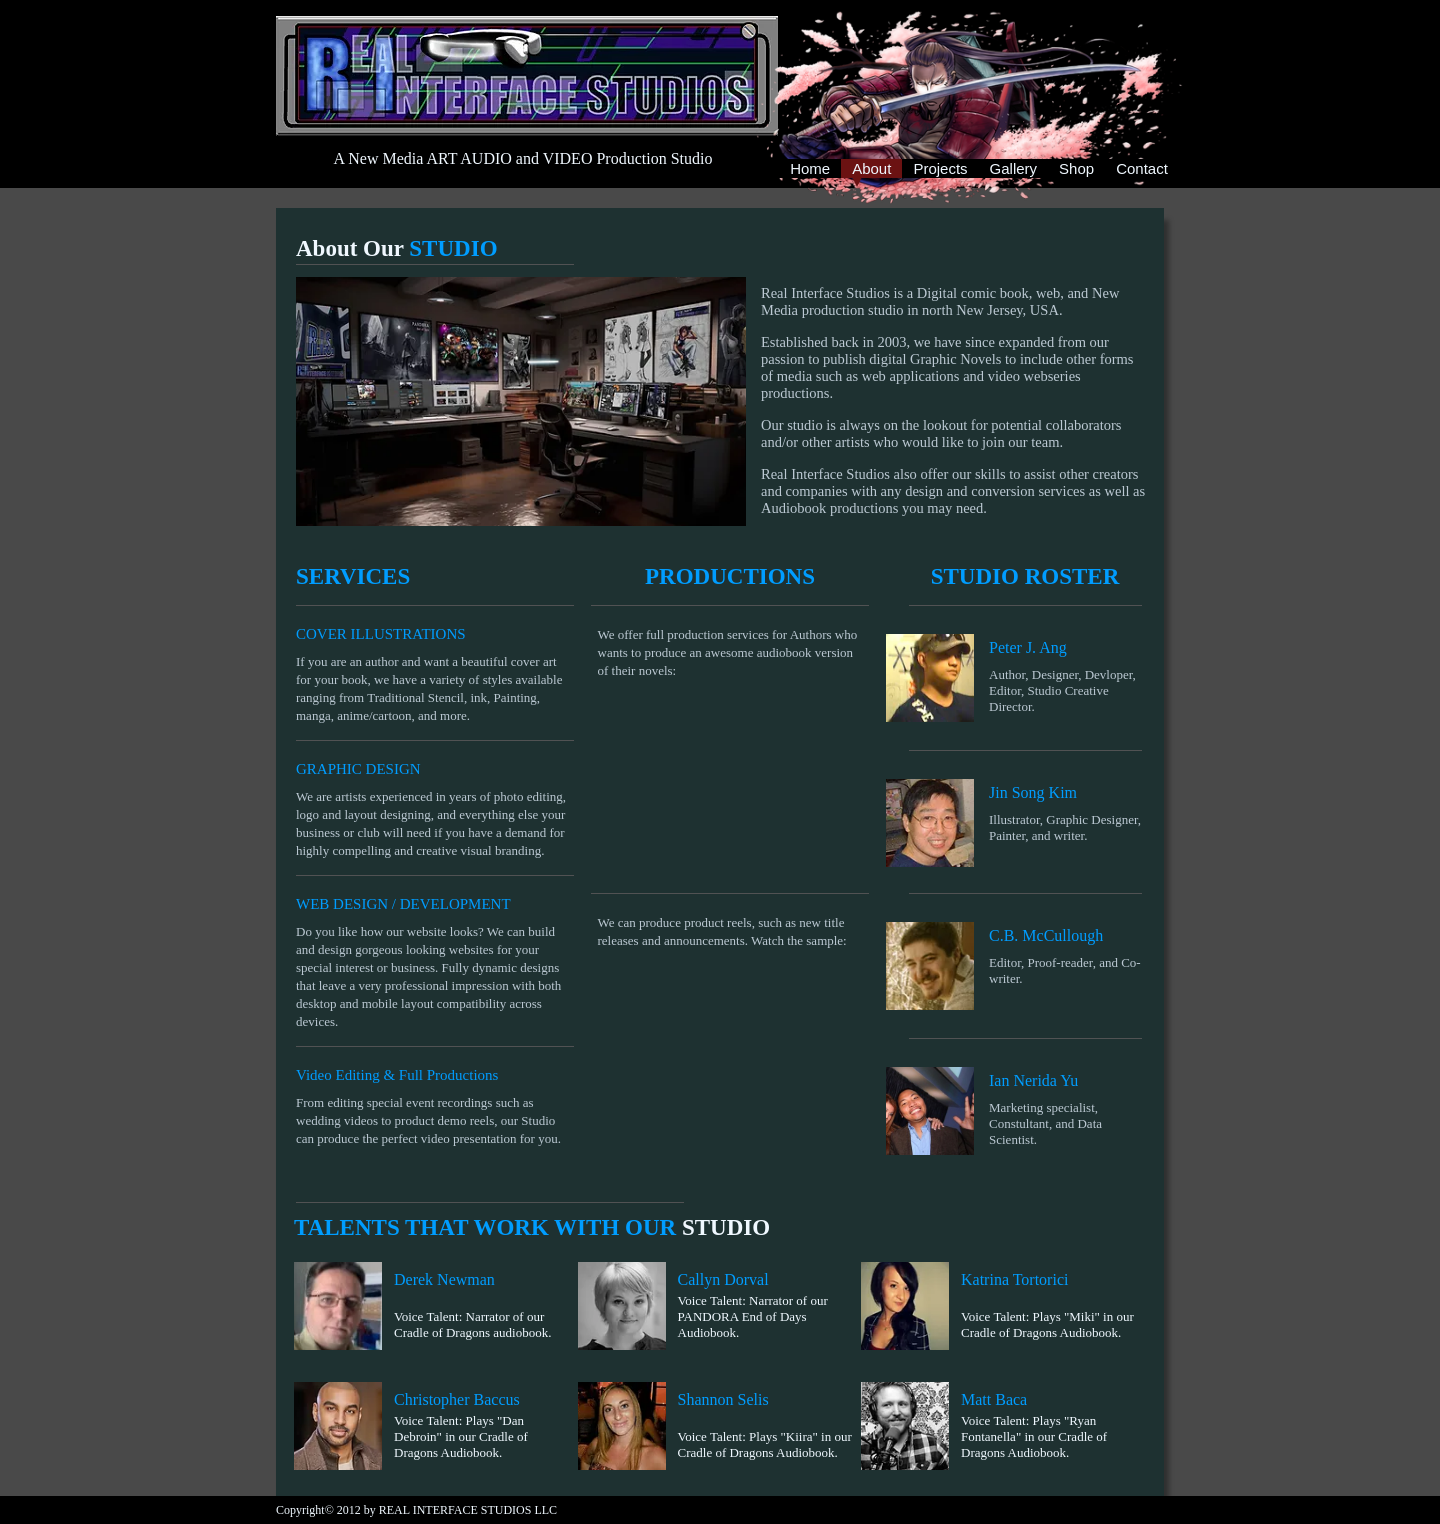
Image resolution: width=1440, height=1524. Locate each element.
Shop (1076, 168)
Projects (940, 168)
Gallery (1014, 168)
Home (810, 168)
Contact (1142, 168)
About (871, 169)
